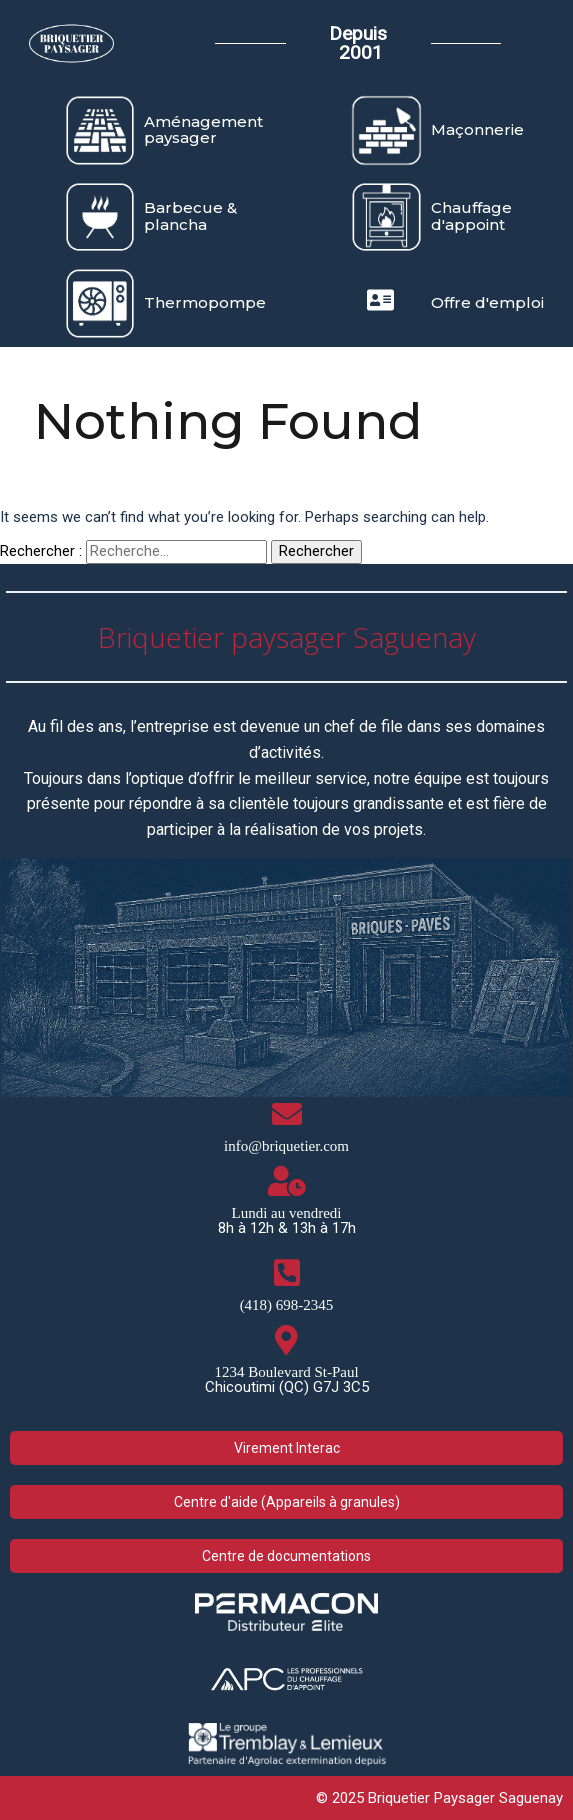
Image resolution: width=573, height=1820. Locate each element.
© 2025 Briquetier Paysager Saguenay (439, 1798)
